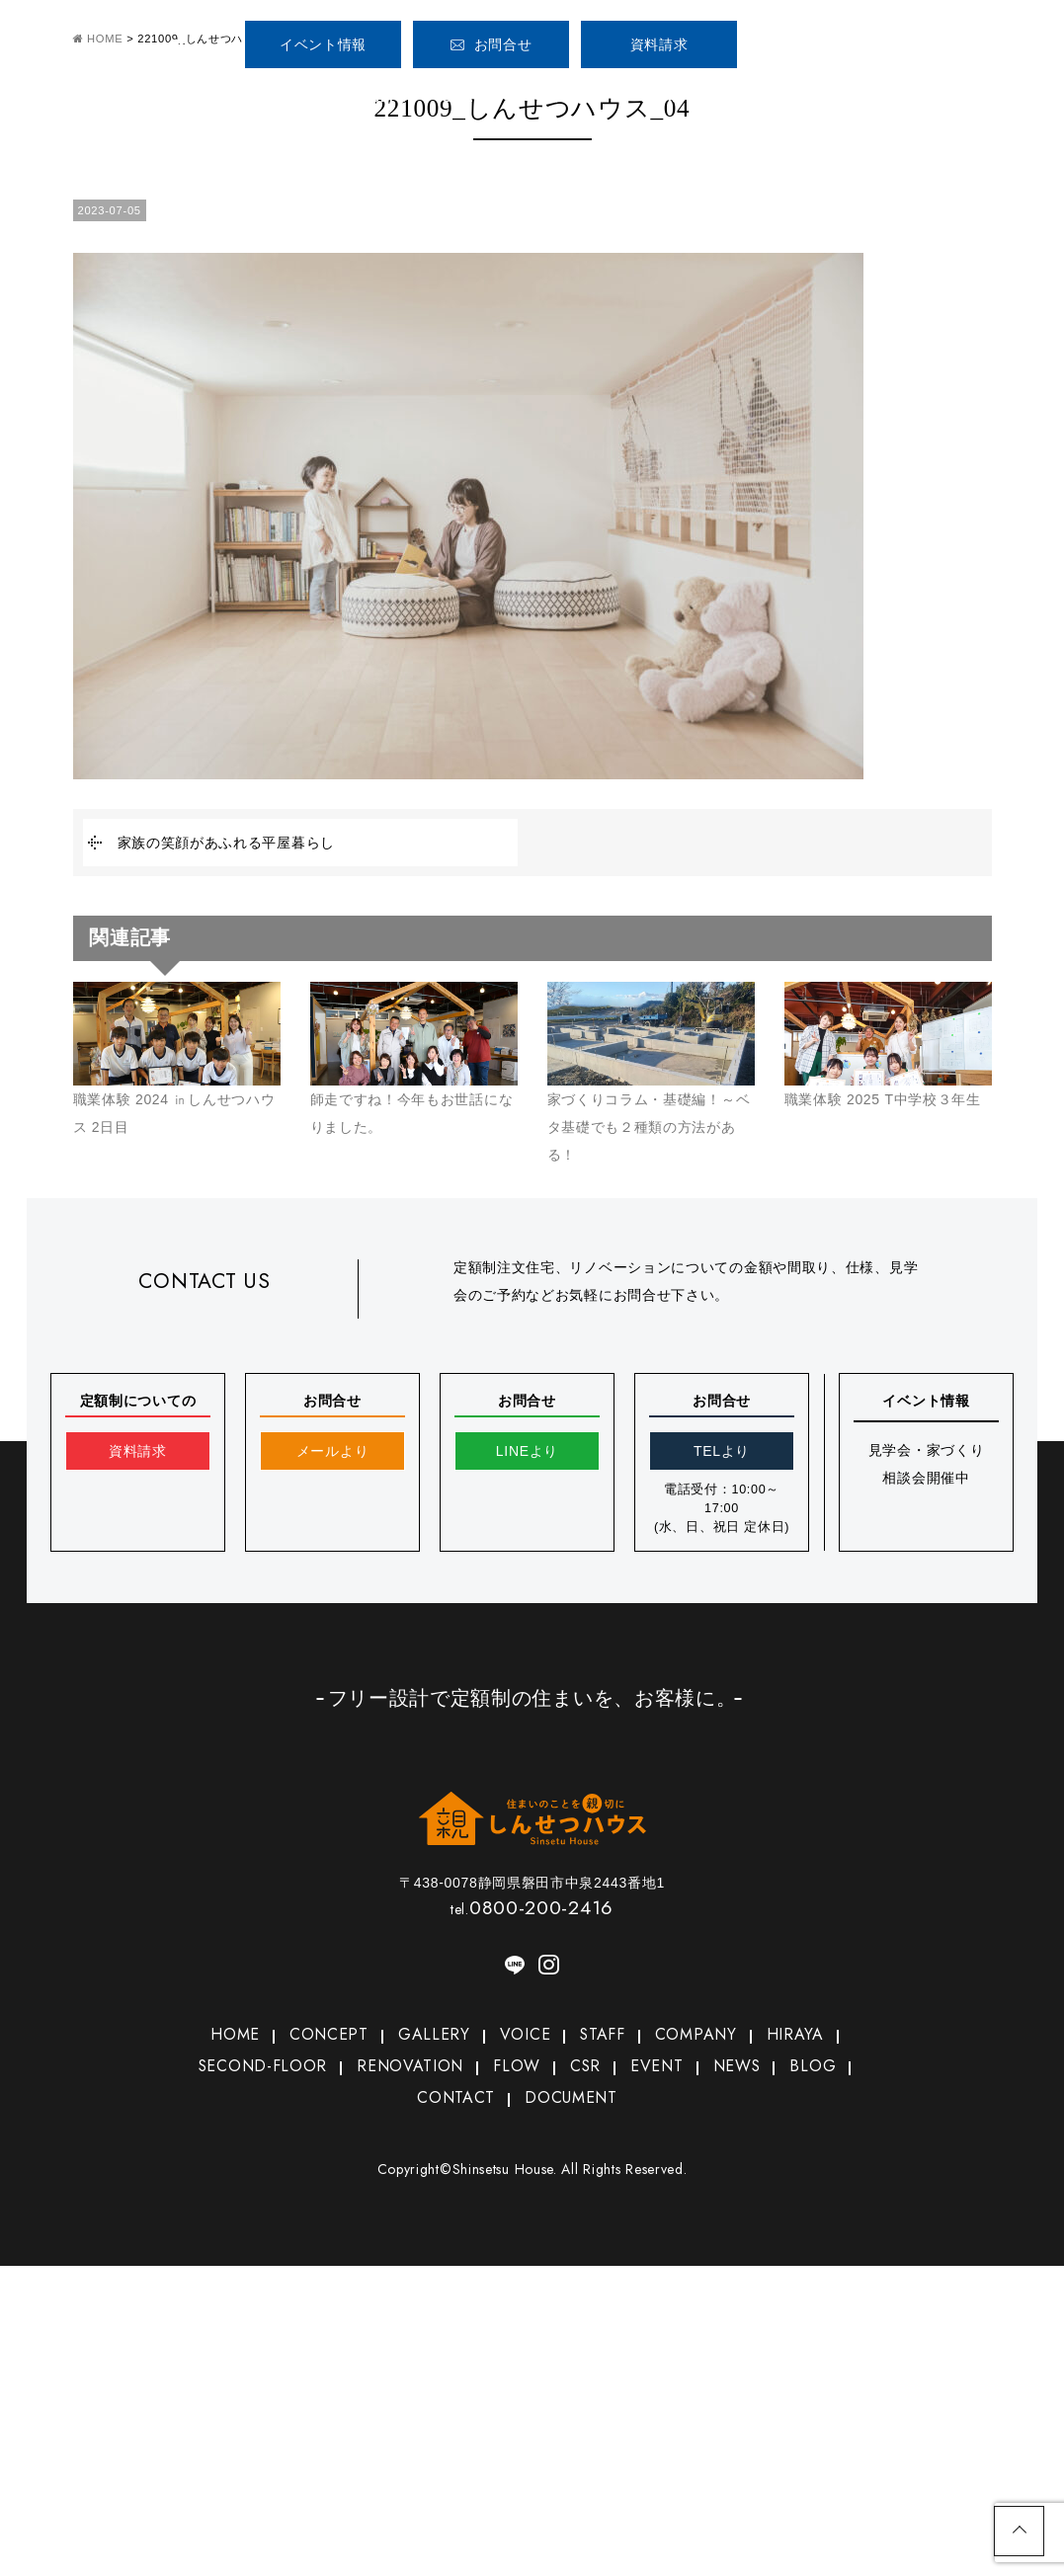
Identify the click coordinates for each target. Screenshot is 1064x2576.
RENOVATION (408, 2068)
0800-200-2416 (865, 36)
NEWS (742, 2068)
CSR (584, 2068)
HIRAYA (800, 2035)
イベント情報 (323, 44)
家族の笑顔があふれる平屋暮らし (227, 842)
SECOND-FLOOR (257, 2068)
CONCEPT (370, 97)
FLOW (515, 2068)
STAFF (666, 97)
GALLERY (476, 97)
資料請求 (659, 44)
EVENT (659, 2068)
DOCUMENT (570, 2101)
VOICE (577, 97)
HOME (264, 97)
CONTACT (453, 2101)
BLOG (821, 2068)
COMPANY (754, 97)
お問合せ (491, 44)
